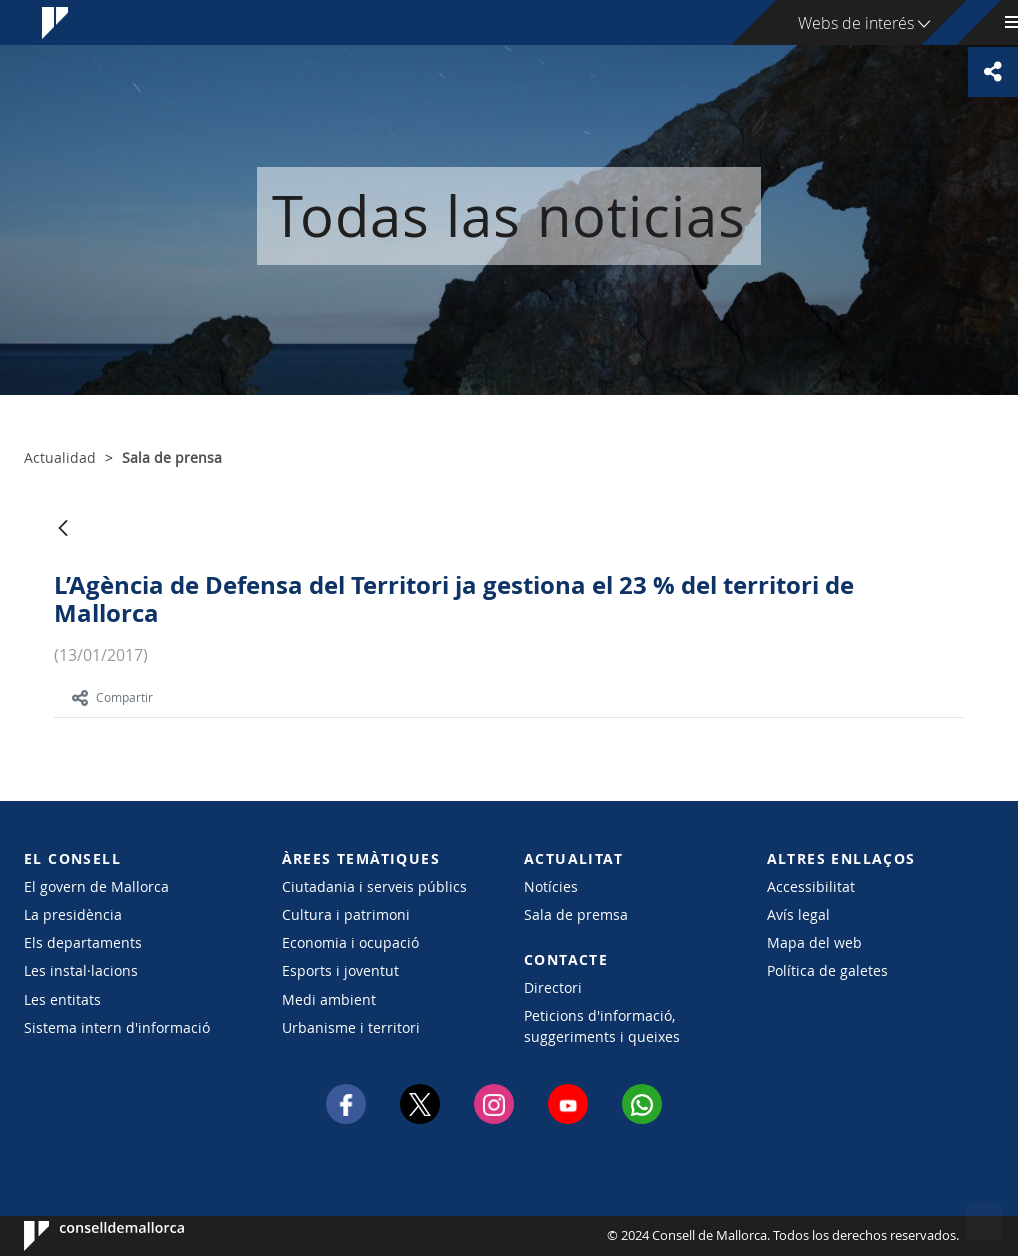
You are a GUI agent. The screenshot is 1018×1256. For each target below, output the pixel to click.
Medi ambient (329, 999)
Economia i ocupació (350, 942)
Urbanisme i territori (351, 1027)
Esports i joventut (340, 970)
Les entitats (62, 999)
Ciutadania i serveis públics (374, 886)
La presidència (73, 914)
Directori (553, 987)
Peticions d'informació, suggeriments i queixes (602, 1026)
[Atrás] (63, 529)
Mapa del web (814, 942)
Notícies (551, 886)
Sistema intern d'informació (117, 1027)
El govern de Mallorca (96, 886)
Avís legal (798, 914)
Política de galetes (827, 970)
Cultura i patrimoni (346, 914)
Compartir (112, 697)
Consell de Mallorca (84, 1236)
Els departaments (83, 942)
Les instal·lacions (81, 970)
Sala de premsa (576, 914)
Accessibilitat (811, 886)
